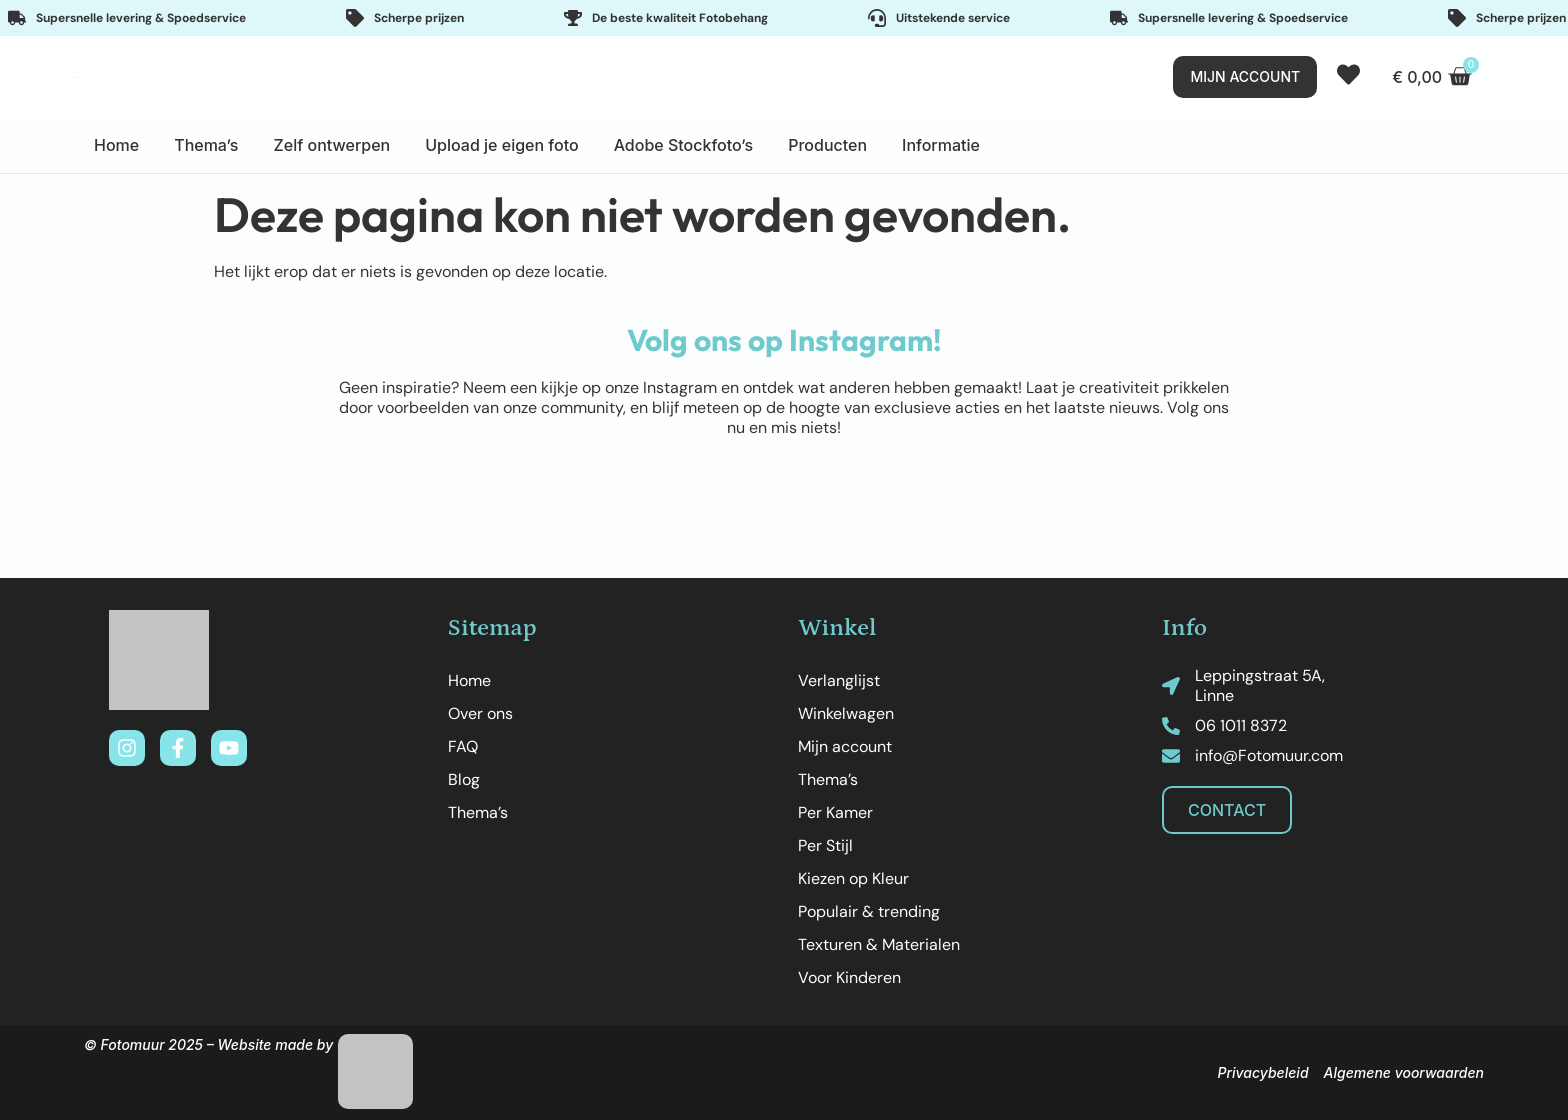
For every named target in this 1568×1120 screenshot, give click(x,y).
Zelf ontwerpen (331, 145)
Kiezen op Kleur (853, 878)
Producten (827, 145)
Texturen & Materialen (879, 944)
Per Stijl (825, 845)
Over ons (480, 713)
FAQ (463, 746)
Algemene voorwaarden (1404, 1072)
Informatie (941, 145)
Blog (464, 779)
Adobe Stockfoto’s (684, 145)
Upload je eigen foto (501, 145)
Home (116, 145)
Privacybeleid (1262, 1072)
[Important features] (784, 18)
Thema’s (206, 145)
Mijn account (845, 746)
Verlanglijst (839, 680)
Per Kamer (835, 812)
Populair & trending (869, 911)
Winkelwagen (846, 713)
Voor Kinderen (849, 977)
